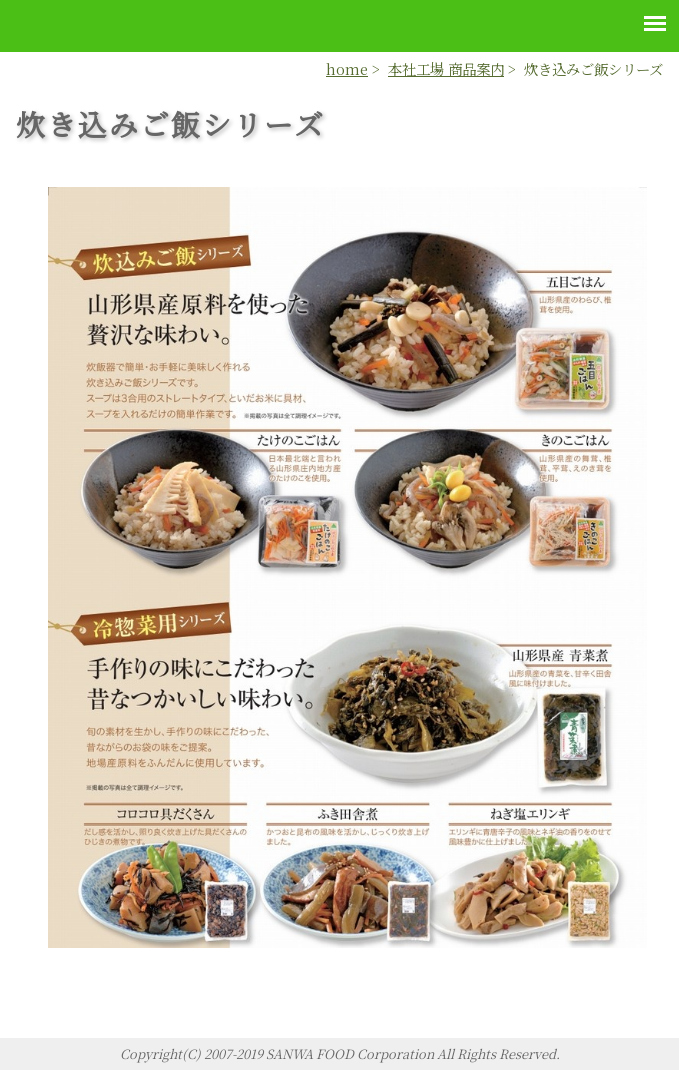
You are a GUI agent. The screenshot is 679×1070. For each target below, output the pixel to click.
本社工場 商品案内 (446, 68)
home (347, 68)
